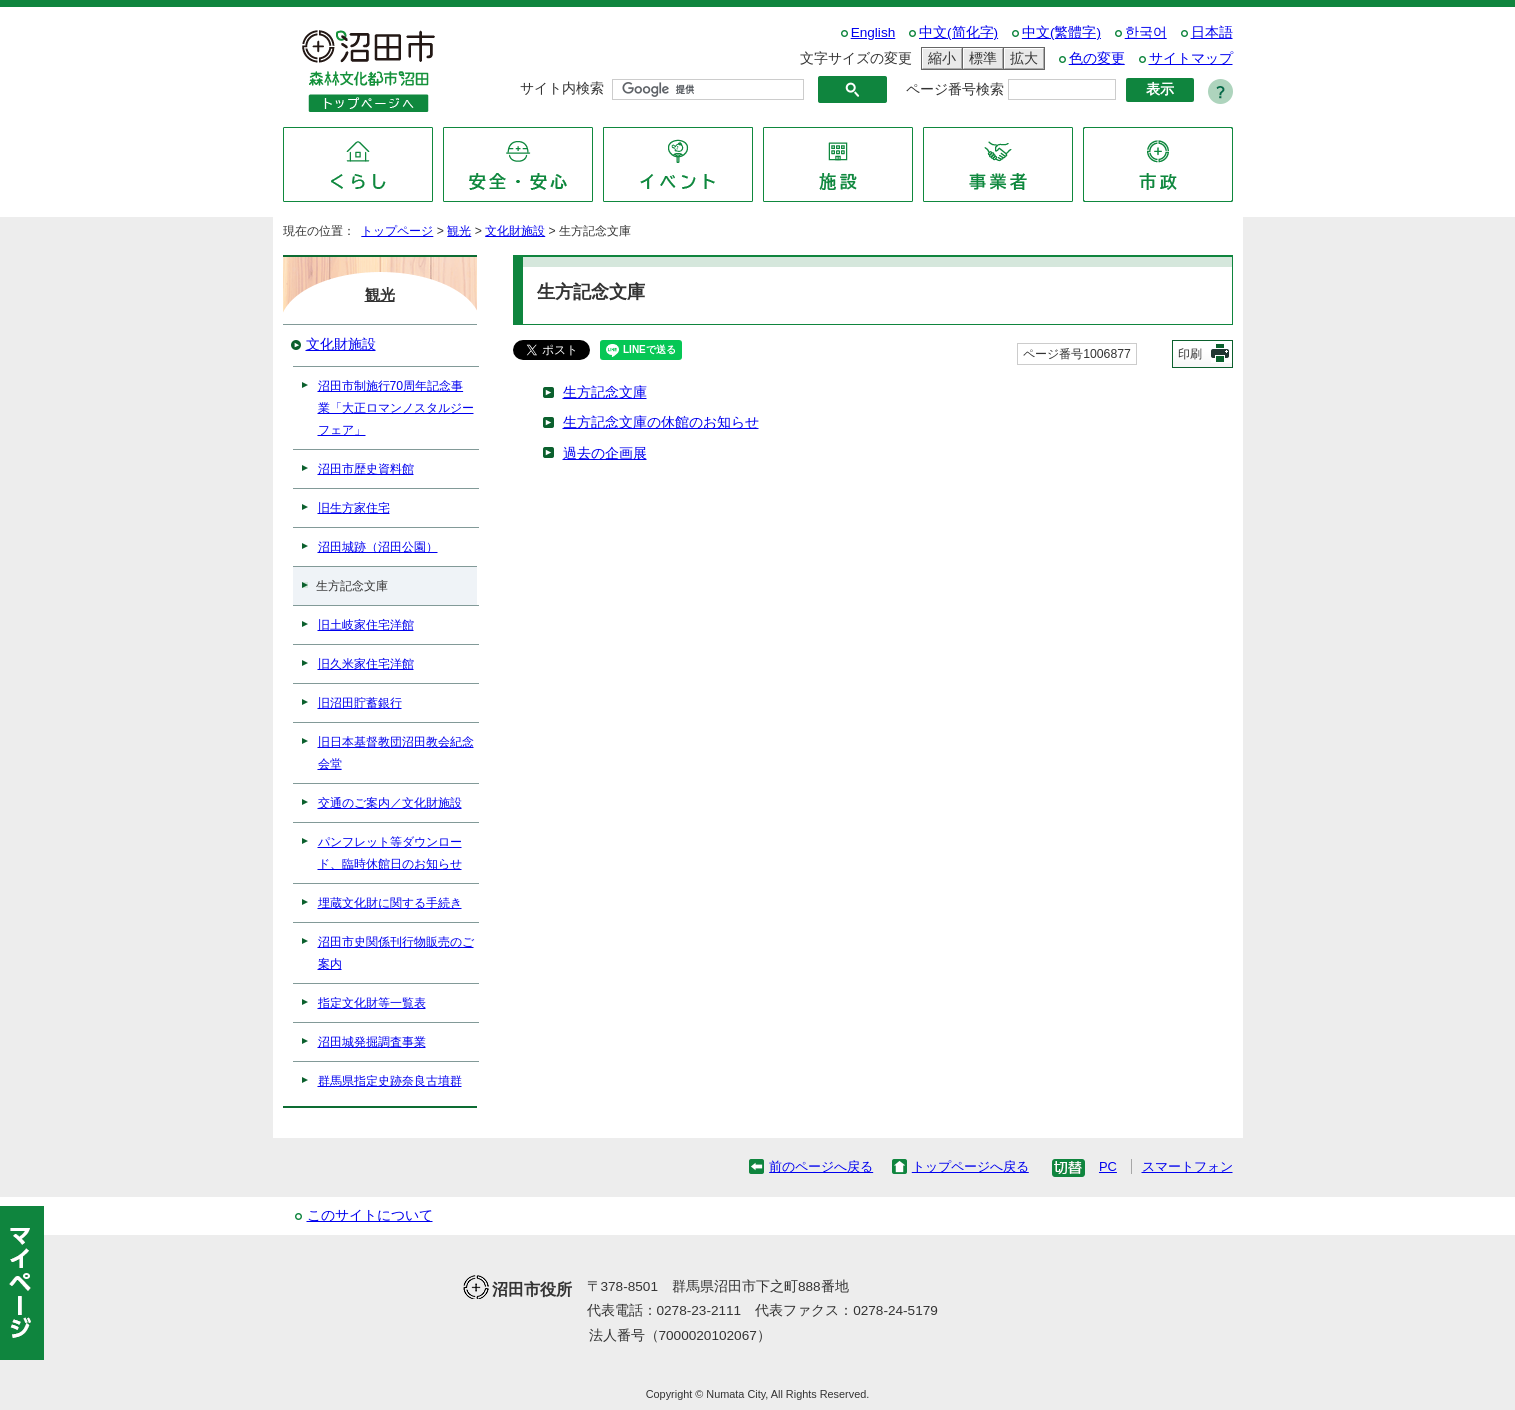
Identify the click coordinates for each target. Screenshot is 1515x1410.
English (873, 32)
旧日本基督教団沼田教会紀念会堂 (396, 753)
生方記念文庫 (605, 392)
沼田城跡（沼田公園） (378, 547)
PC (1108, 1166)
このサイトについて (370, 1215)
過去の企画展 (605, 453)
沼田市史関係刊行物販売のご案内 (396, 953)
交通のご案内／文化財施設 (390, 803)
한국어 (1146, 32)
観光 (459, 231)
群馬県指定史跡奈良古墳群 (390, 1081)
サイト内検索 (562, 88)
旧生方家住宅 (354, 508)
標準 (980, 58)
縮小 (939, 58)
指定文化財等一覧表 (372, 1003)
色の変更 (1097, 58)
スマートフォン (1187, 1166)
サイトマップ (1191, 58)
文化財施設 (515, 231)
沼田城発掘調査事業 (372, 1042)
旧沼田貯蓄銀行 (360, 703)
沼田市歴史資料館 (366, 469)
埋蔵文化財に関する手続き (390, 903)
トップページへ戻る (970, 1166)
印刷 (1190, 354)
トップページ (397, 231)
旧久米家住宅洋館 (366, 664)
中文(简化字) (958, 32)
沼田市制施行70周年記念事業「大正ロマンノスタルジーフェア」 (396, 408)
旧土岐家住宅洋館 (366, 625)
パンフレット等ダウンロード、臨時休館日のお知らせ (390, 853)
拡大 (1021, 58)
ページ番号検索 (955, 89)
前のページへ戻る (821, 1166)
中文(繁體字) (1061, 32)
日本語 (1212, 32)
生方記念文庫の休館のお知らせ (661, 422)
